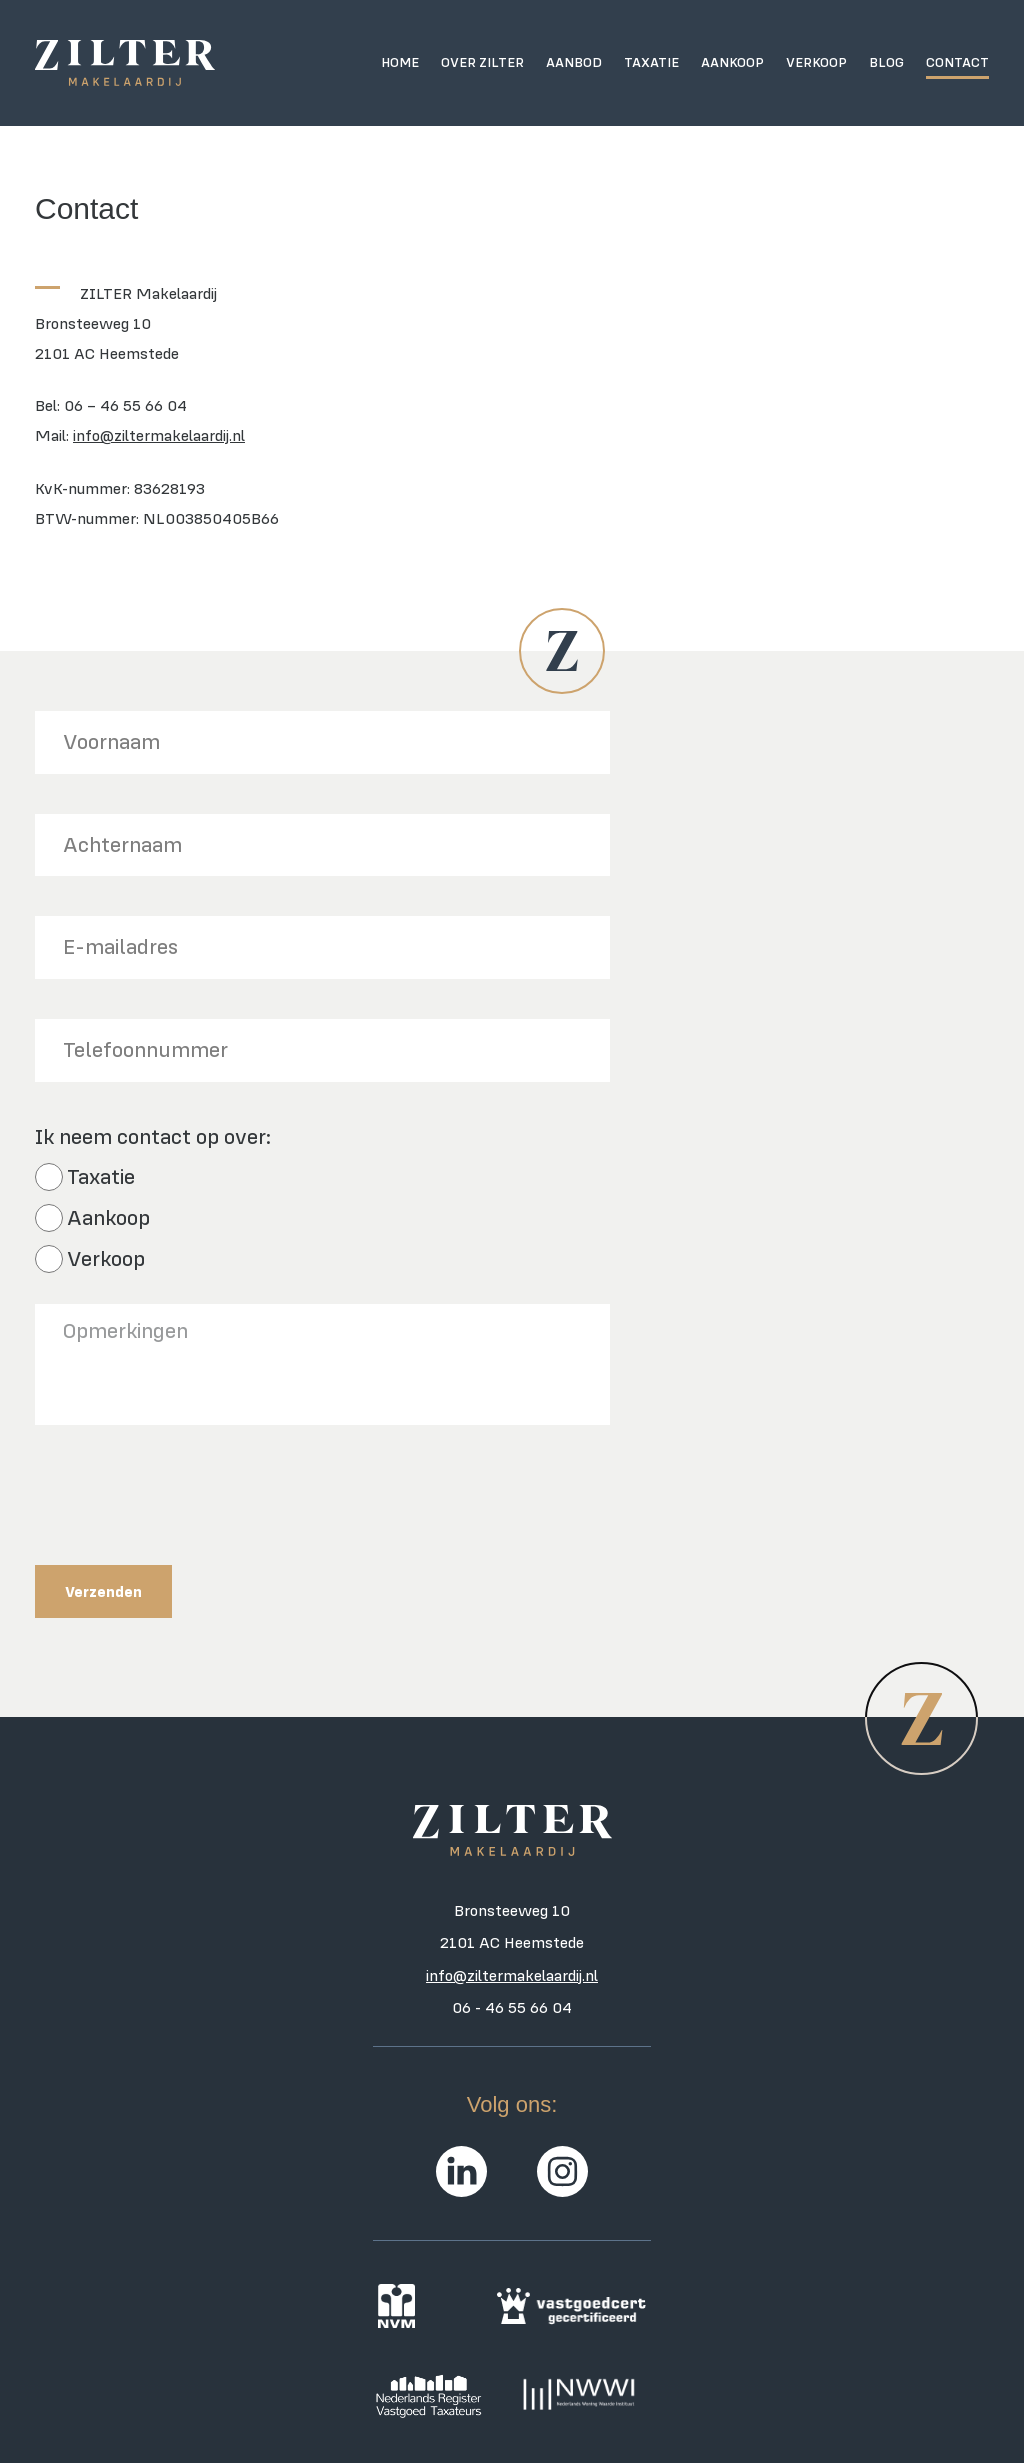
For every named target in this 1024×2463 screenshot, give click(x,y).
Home (400, 62)
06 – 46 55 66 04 (125, 405)
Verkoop (816, 62)
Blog (886, 62)
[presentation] (187, 1504)
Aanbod (574, 62)
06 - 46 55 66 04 (512, 2007)
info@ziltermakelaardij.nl (159, 435)
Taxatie (651, 62)
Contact (957, 62)
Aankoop (732, 62)
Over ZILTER (482, 62)
